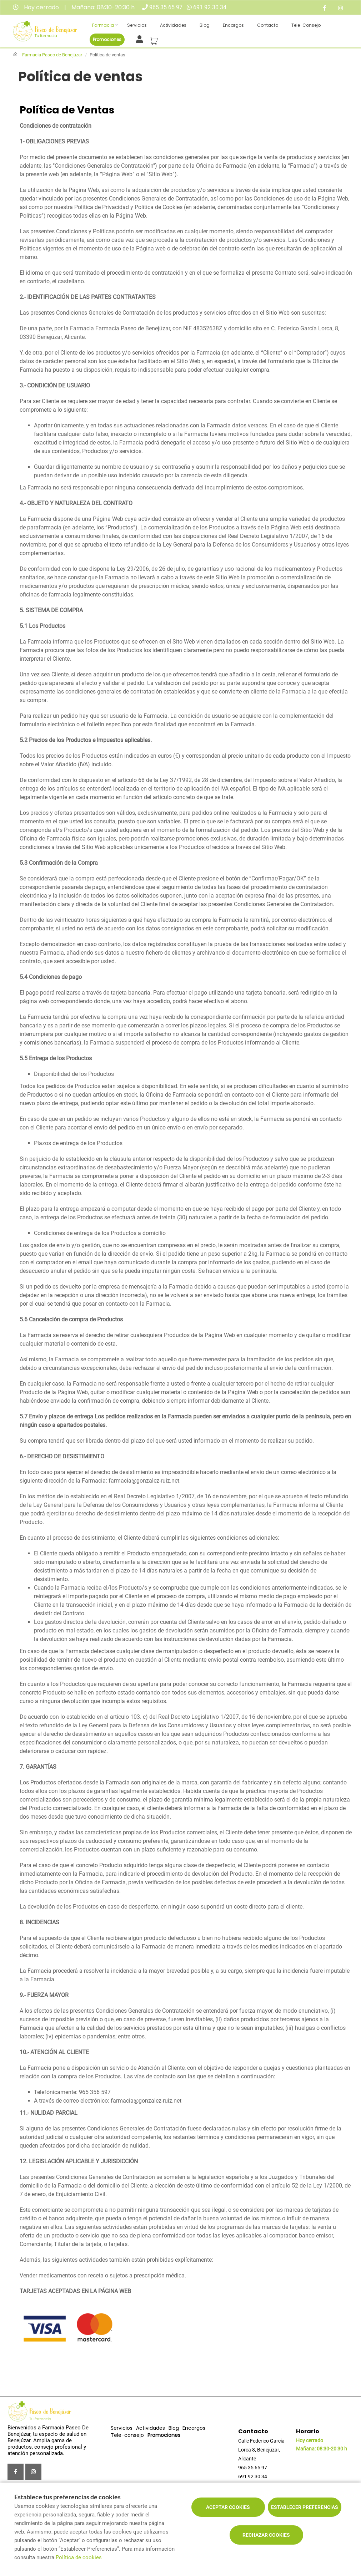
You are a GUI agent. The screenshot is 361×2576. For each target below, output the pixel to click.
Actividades (173, 25)
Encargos (233, 25)
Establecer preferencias (304, 2507)
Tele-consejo (306, 25)
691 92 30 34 (209, 7)
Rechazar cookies (266, 2535)
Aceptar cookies (228, 2507)
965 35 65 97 (165, 7)
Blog (205, 25)
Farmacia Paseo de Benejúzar (52, 54)
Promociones (107, 39)
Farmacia (103, 25)
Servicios (137, 25)
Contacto (267, 25)
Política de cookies (79, 2557)
